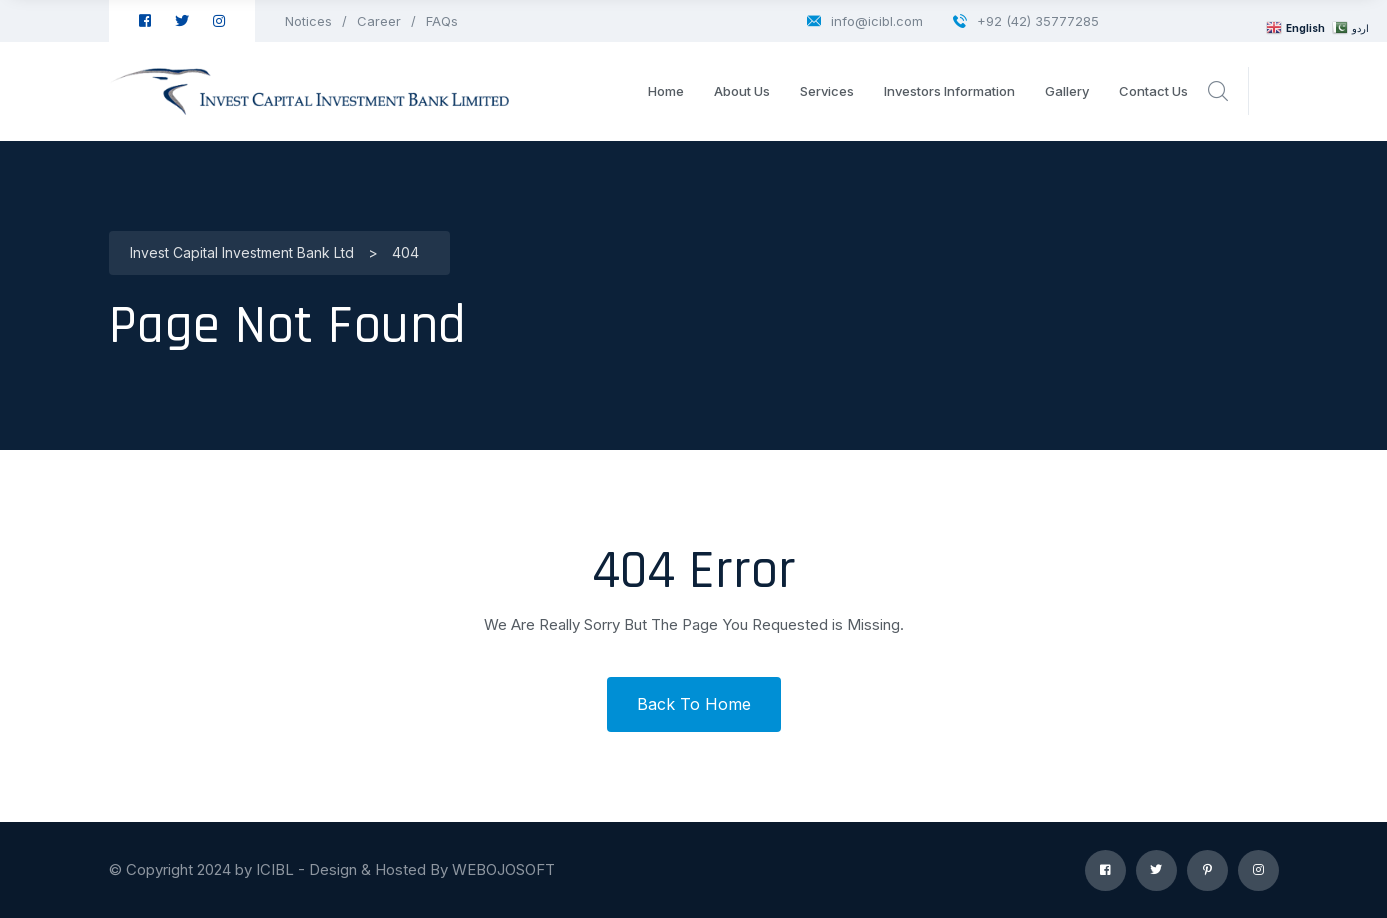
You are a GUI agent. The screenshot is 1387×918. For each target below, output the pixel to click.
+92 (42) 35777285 (1026, 21)
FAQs (442, 21)
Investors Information (949, 91)
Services (827, 91)
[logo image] (309, 91)
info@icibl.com (865, 21)
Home (666, 91)
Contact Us (1153, 91)
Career (379, 21)
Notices (308, 21)
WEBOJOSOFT (503, 869)
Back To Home (694, 704)
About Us (742, 91)
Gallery (1067, 91)
